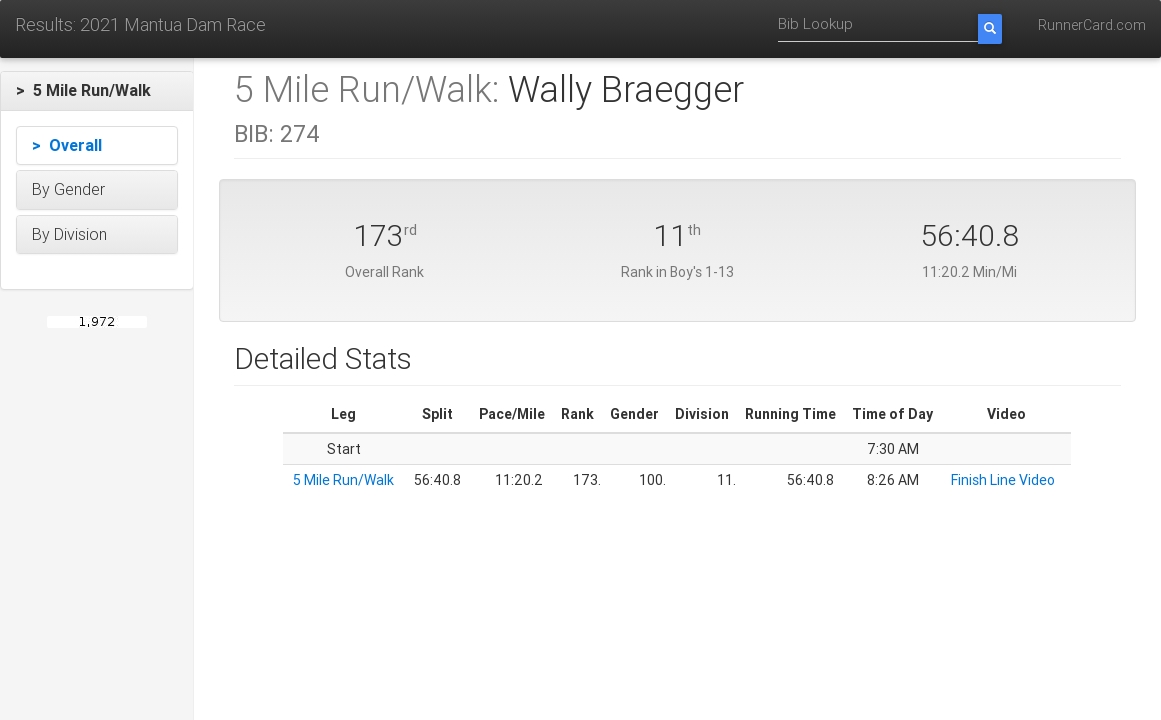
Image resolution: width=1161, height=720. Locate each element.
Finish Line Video (1003, 480)
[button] (97, 91)
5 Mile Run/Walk (343, 480)
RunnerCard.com (1092, 25)
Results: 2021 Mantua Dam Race (140, 24)
